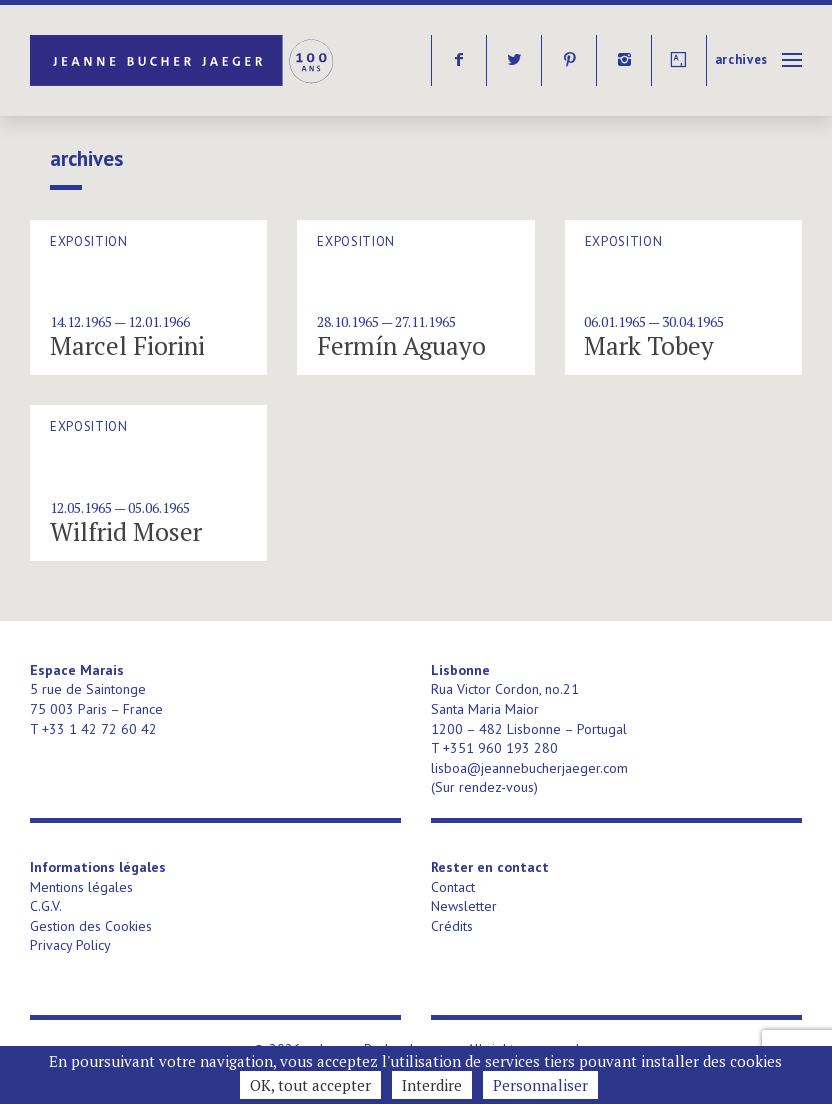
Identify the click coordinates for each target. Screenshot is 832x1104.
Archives (741, 59)
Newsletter (464, 906)
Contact (453, 887)
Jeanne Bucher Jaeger (183, 60)
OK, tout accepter (310, 1085)
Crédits (452, 926)
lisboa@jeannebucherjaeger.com (529, 768)
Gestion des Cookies (91, 926)
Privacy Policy (70, 945)
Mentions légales (81, 887)
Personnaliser (540, 1085)
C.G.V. (46, 906)
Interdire (432, 1085)
